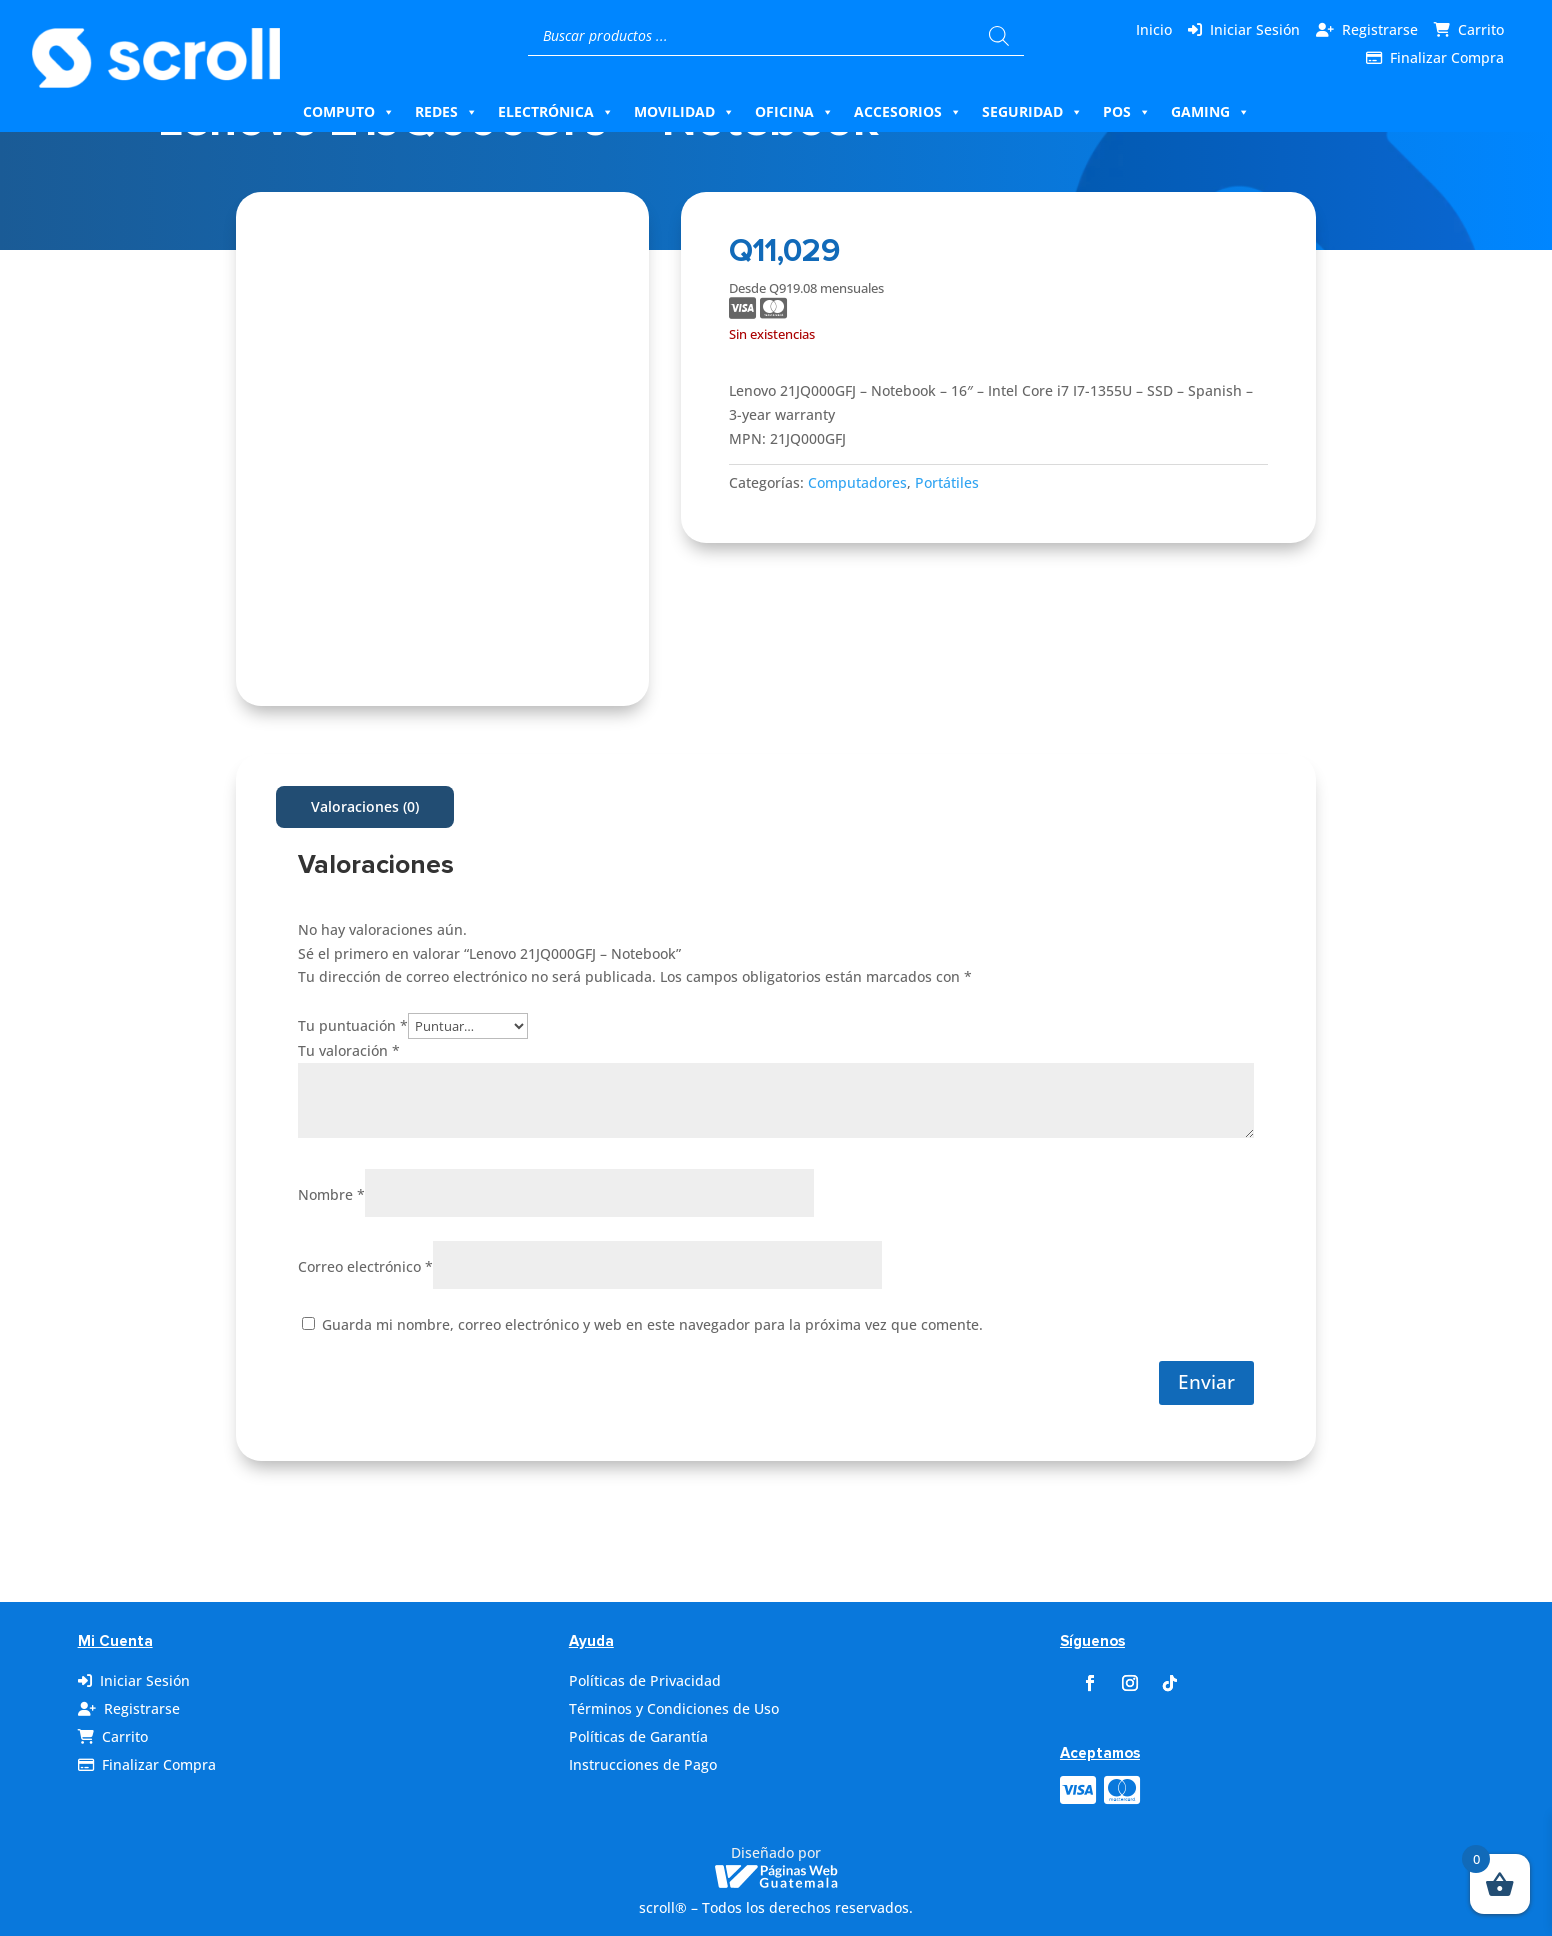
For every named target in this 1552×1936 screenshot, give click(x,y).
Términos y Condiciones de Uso (674, 1708)
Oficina (794, 112)
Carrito (1481, 29)
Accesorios (908, 112)
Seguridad (1032, 112)
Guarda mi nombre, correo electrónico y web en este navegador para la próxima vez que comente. (652, 1324)
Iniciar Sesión (1255, 29)
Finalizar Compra (1447, 57)
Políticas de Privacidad (645, 1680)
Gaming (1210, 112)
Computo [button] (349, 112)
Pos (1127, 112)
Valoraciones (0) (365, 806)
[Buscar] (999, 36)
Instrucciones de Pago (643, 1764)
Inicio (1154, 29)
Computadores (857, 482)
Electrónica (556, 112)
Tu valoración (349, 1050)
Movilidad (684, 112)
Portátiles (947, 482)
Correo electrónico (365, 1266)
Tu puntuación (353, 1025)
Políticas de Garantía (638, 1736)
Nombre (331, 1194)
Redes (446, 112)
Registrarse (1380, 29)
